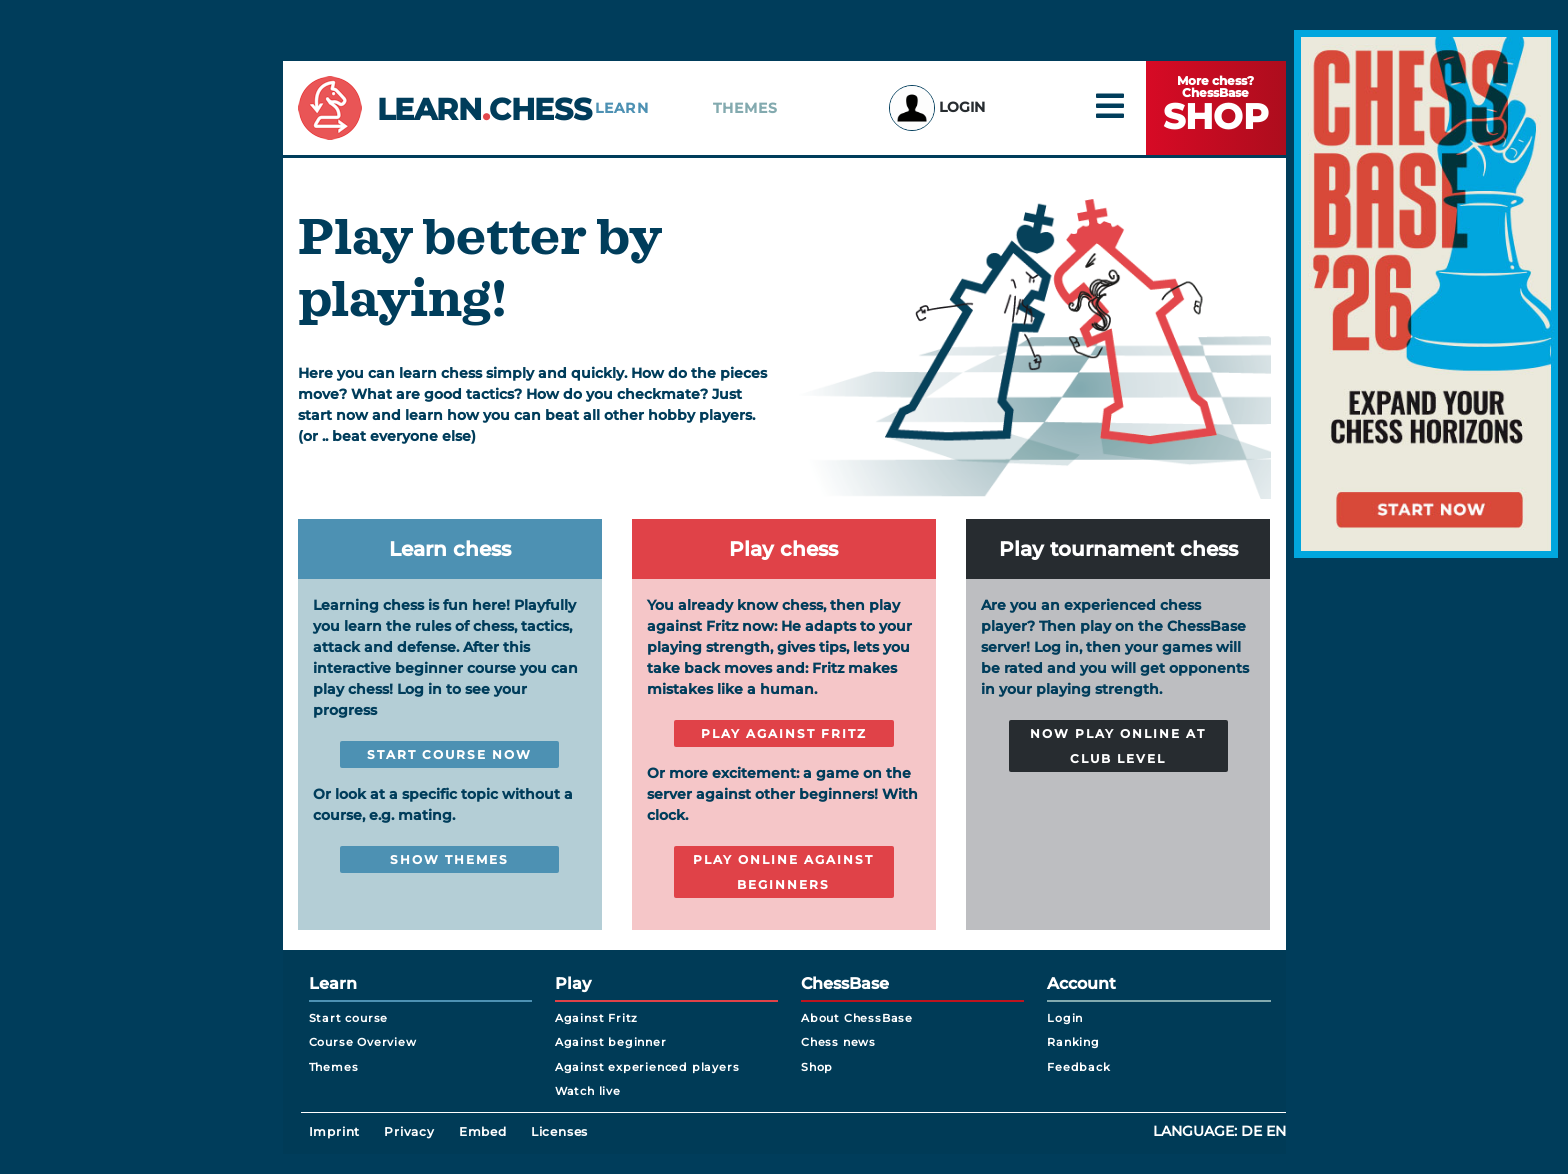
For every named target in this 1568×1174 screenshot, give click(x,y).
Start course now (449, 754)
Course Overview (363, 1042)
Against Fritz (596, 1018)
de (1251, 1131)
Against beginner (611, 1042)
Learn (622, 108)
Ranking (1073, 1042)
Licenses (559, 1131)
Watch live (588, 1091)
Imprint (335, 1131)
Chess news (838, 1042)
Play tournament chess (1118, 549)
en (1276, 1131)
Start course (349, 1018)
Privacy (409, 1131)
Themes (746, 108)
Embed (483, 1131)
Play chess (783, 549)
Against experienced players (647, 1067)
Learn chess (450, 549)
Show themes (449, 859)
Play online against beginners (783, 872)
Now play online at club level (1118, 746)
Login (937, 107)
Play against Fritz (784, 733)
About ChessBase (857, 1018)
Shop (817, 1067)
